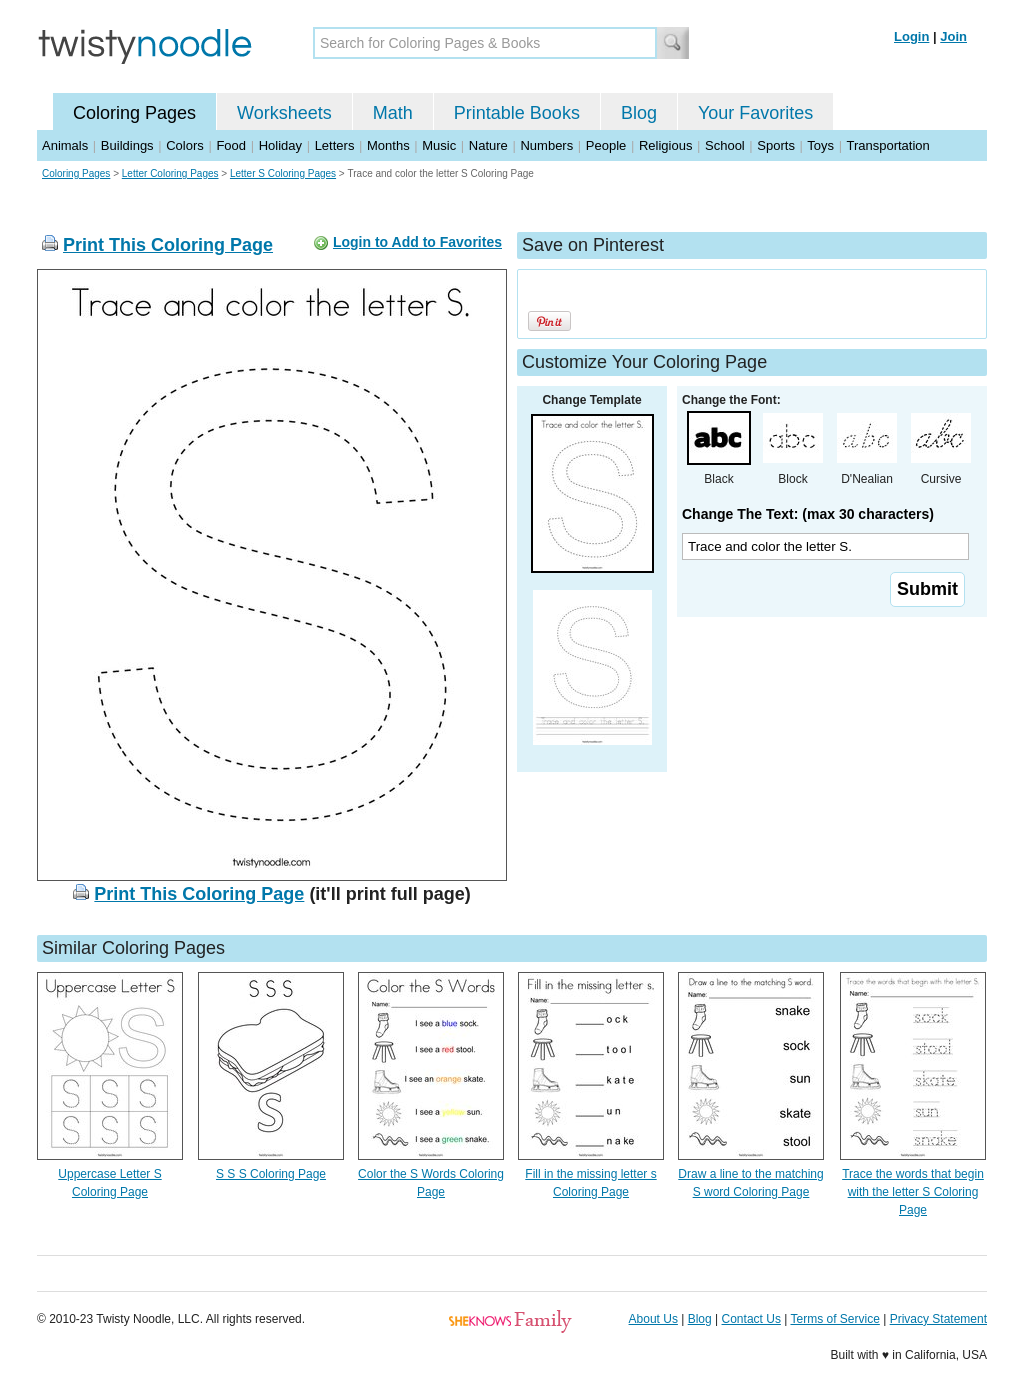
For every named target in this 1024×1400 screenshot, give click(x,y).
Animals (65, 145)
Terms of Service (834, 1319)
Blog (639, 113)
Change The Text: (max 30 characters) (808, 514)
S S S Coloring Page (271, 1174)
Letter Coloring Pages (170, 173)
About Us (653, 1319)
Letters (335, 145)
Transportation (887, 145)
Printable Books (517, 113)
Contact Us (751, 1319)
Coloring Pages (134, 113)
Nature (488, 145)
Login (911, 36)
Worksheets (284, 113)
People (606, 145)
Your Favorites (755, 113)
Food (231, 145)
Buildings (127, 145)
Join (953, 36)
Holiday (280, 145)
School (725, 145)
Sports (776, 145)
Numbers (546, 145)
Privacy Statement (938, 1319)
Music (439, 145)
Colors (185, 145)
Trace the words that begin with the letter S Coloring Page (913, 1192)
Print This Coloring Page (168, 245)
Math (393, 113)
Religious (665, 145)
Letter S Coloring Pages (283, 173)
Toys (820, 145)
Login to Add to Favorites (417, 242)
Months (388, 145)
